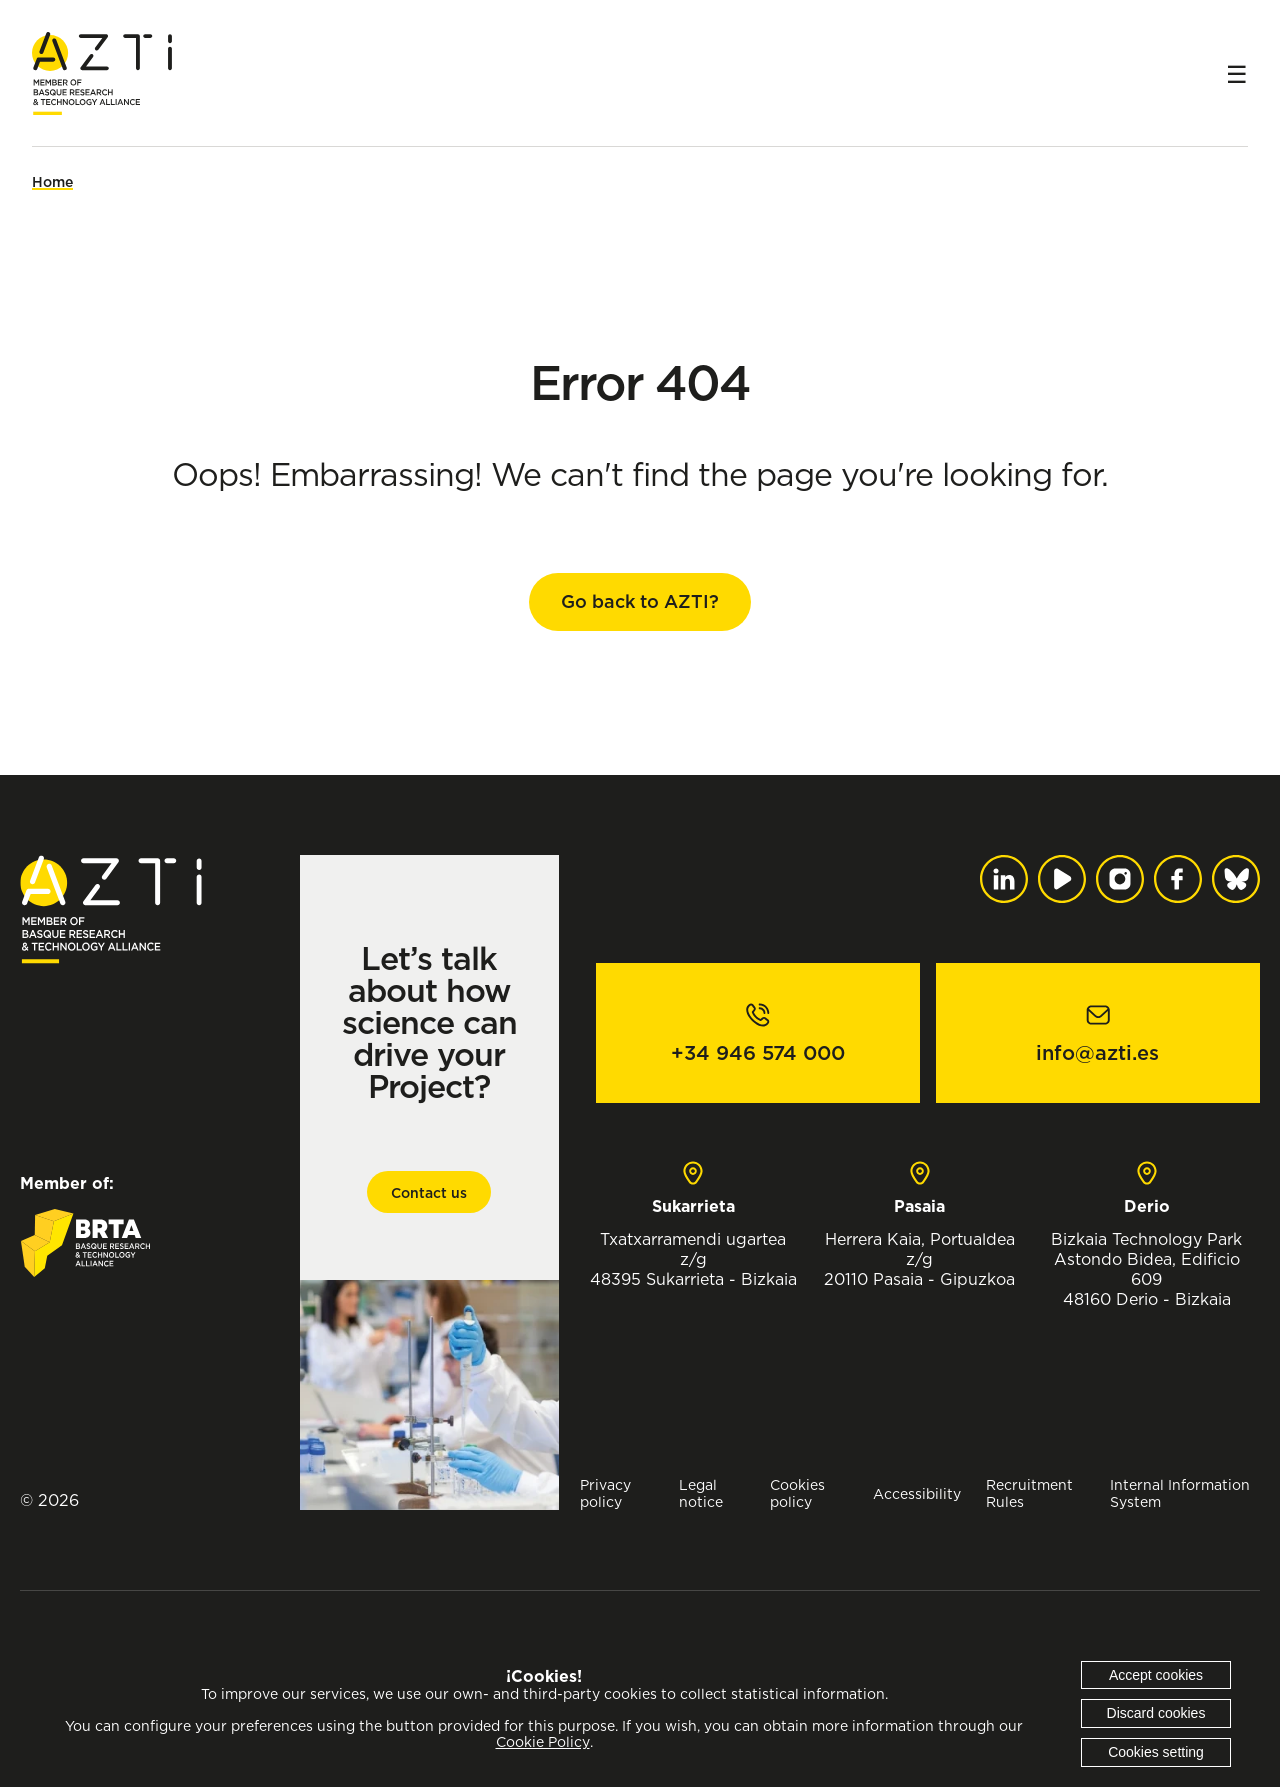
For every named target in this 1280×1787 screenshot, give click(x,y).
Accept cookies (1156, 1675)
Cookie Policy (543, 1742)
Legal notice (701, 1493)
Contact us (429, 1193)
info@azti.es (1097, 1053)
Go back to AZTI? (640, 601)
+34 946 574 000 (758, 1053)
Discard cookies (1156, 1713)
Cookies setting (1156, 1752)
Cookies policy (797, 1493)
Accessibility (917, 1493)
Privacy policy (605, 1493)
